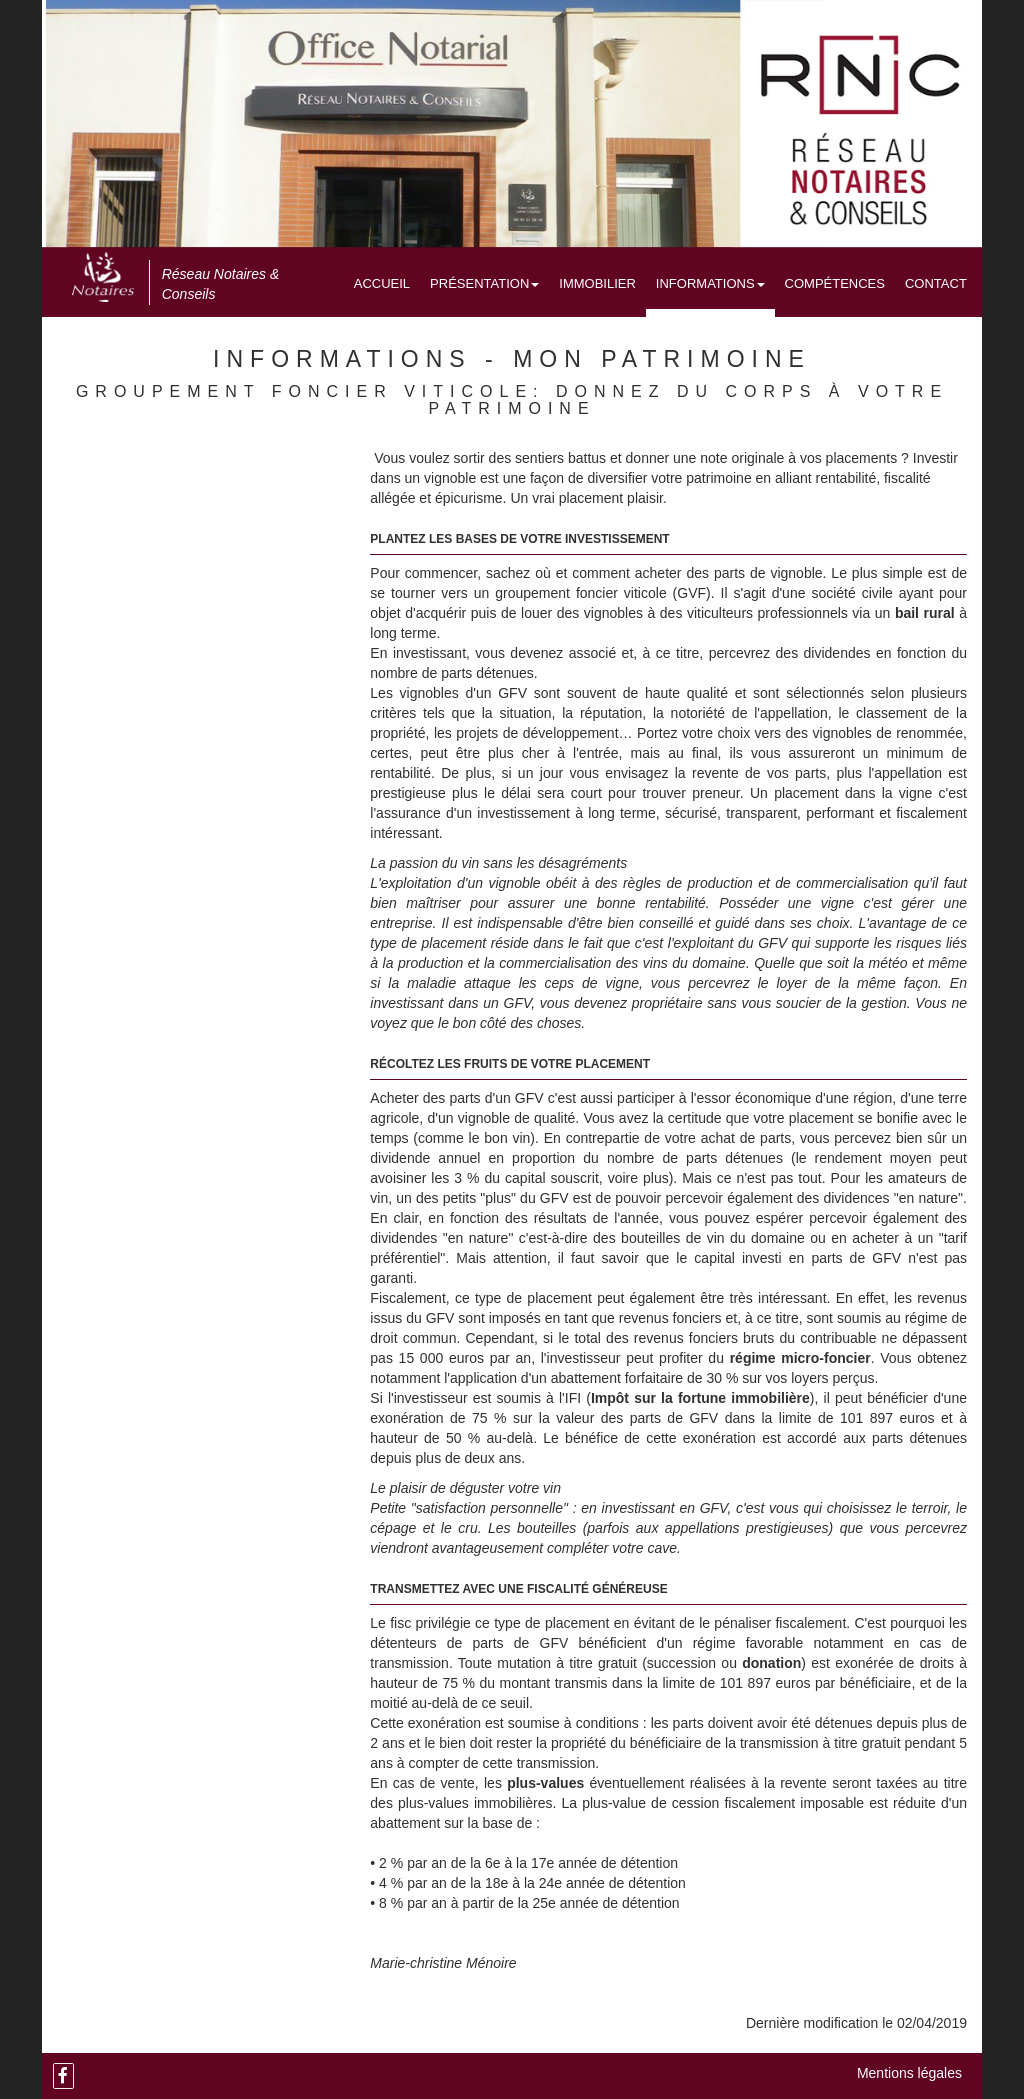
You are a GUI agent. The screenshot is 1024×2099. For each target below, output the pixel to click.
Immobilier (597, 283)
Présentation (484, 283)
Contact (936, 283)
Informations (710, 283)
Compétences (835, 283)
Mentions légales (909, 2073)
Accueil (382, 283)
